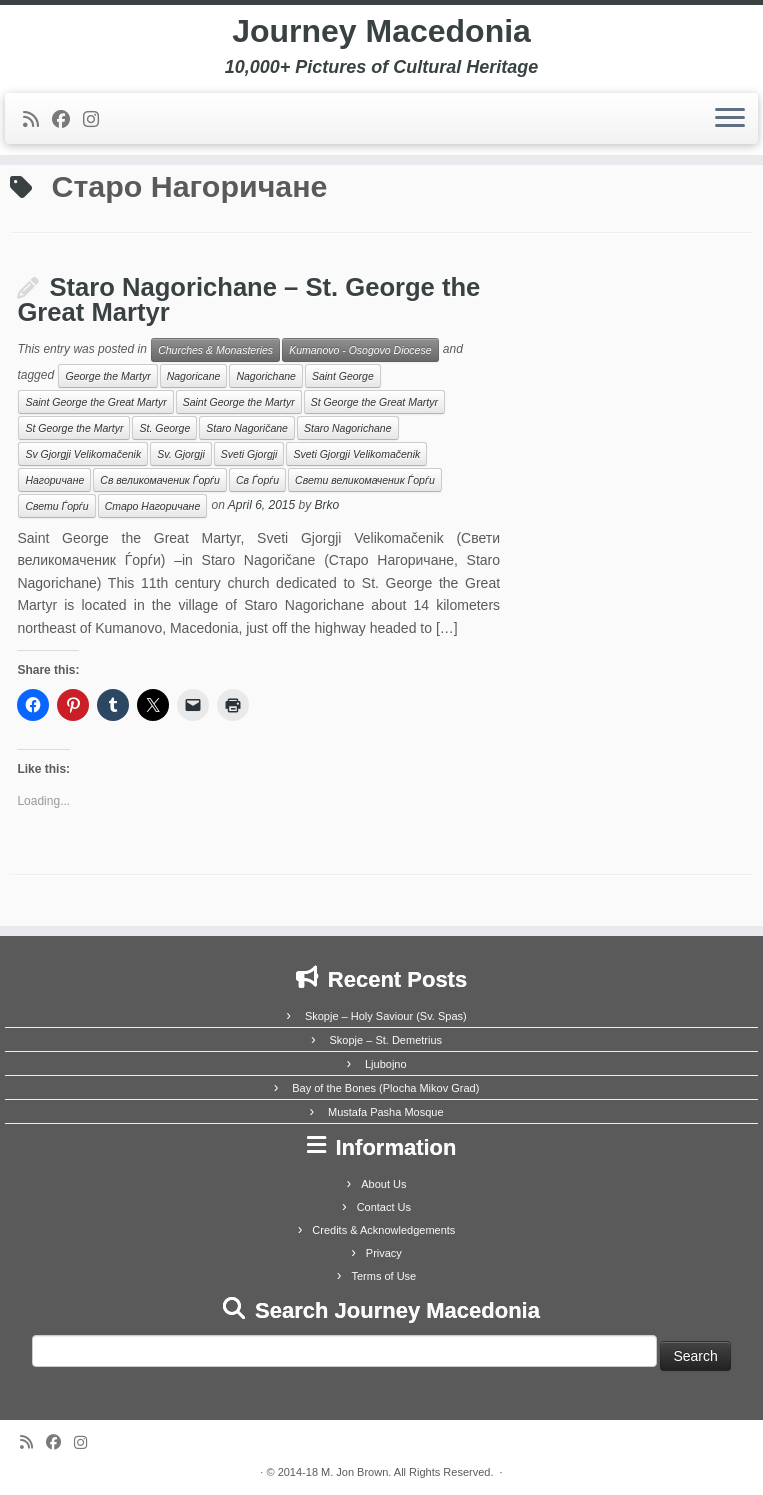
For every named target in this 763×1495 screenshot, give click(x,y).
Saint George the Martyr (239, 402)
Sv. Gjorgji (181, 454)
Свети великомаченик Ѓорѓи (365, 480)
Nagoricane (194, 376)
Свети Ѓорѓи (56, 506)
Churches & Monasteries (215, 350)
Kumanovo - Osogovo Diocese (360, 350)
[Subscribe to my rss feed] (37, 120)
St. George (164, 428)
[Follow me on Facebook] (67, 120)
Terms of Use (383, 1276)
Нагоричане (54, 480)
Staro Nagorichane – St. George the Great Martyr (248, 300)
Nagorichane (266, 376)
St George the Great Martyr (374, 402)
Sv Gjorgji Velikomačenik (83, 454)
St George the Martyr (74, 428)
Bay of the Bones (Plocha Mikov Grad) (385, 1088)
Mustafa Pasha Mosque (386, 1112)
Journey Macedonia (381, 31)
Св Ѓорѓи (257, 480)
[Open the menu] (730, 119)
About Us (383, 1184)
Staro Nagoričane (247, 428)
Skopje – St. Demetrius (386, 1040)
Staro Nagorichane (348, 428)
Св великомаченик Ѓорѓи (160, 480)
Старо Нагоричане (153, 506)
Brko (327, 505)
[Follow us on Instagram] (97, 120)
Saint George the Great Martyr (95, 402)
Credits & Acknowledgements (383, 1230)
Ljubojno (386, 1064)
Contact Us (384, 1207)
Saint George (343, 376)
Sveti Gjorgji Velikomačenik (356, 454)
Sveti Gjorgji (249, 454)
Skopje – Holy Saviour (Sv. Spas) (386, 1016)
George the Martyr (107, 376)
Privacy (384, 1253)
